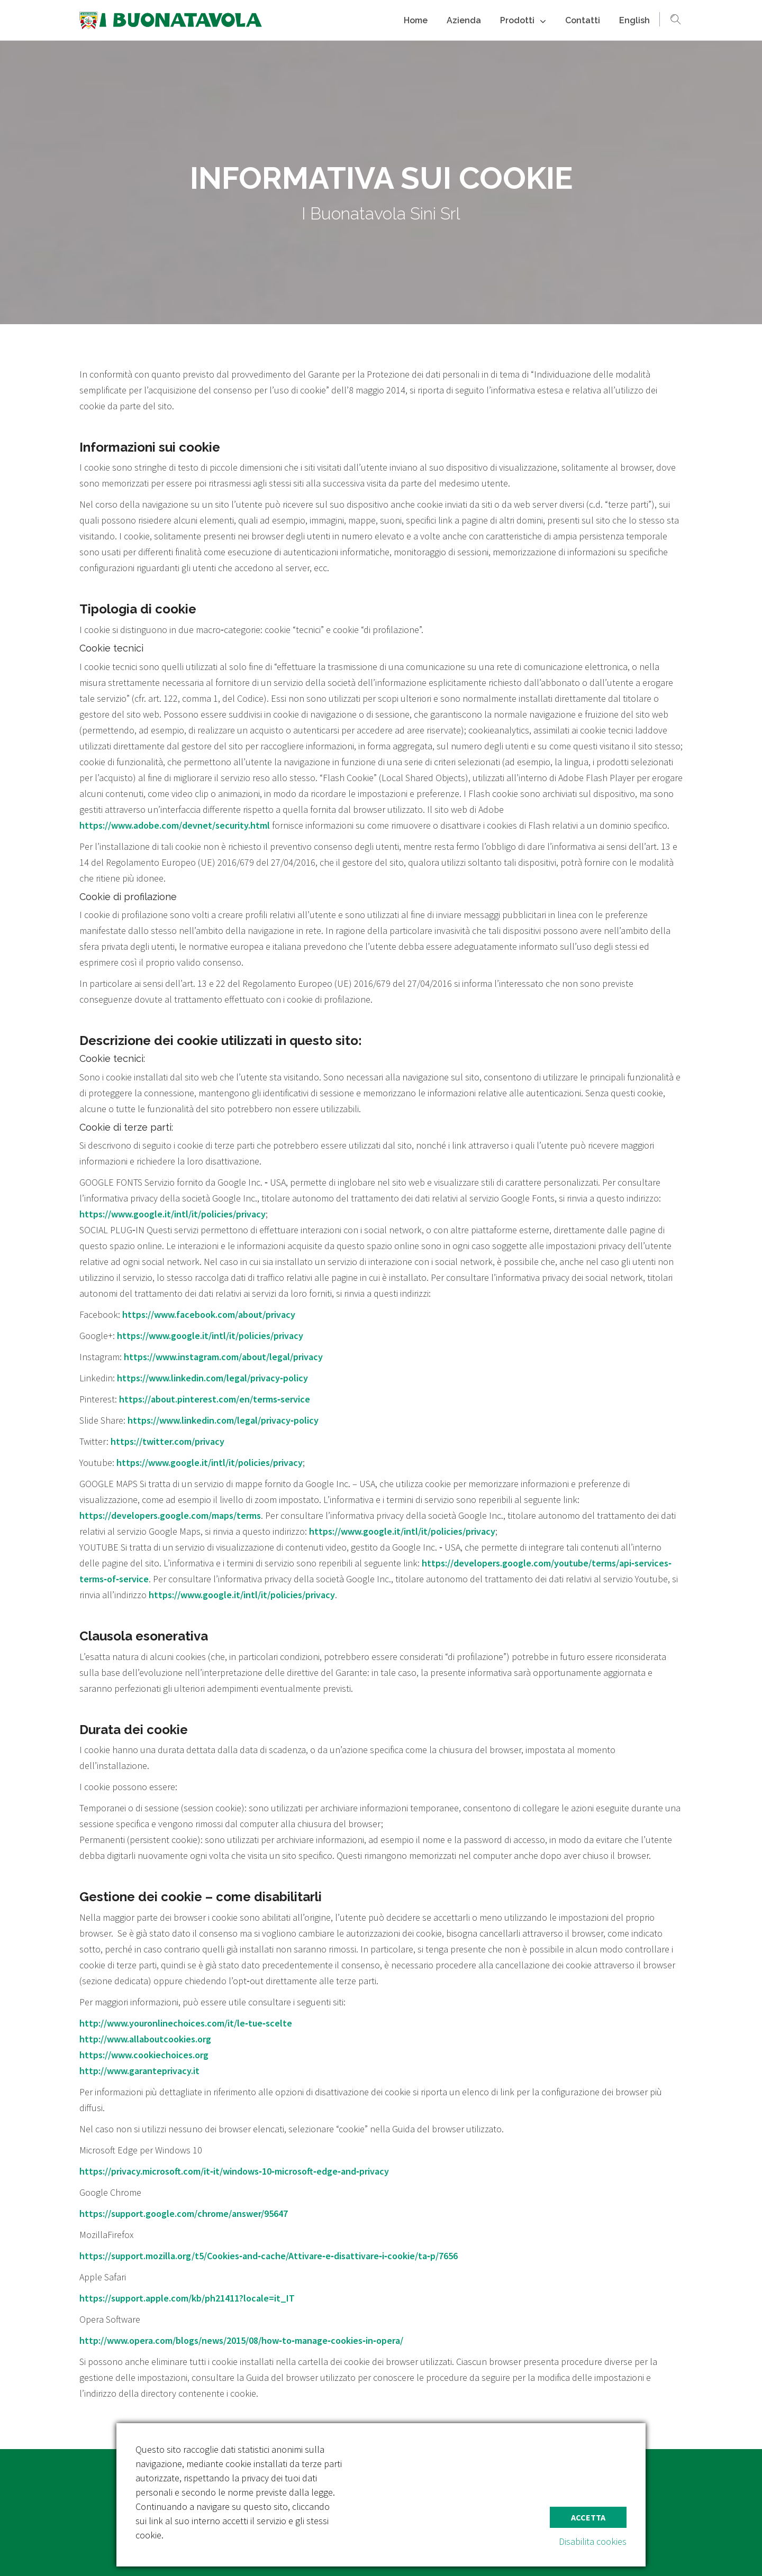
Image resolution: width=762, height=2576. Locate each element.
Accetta (588, 2517)
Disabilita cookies (593, 2541)
